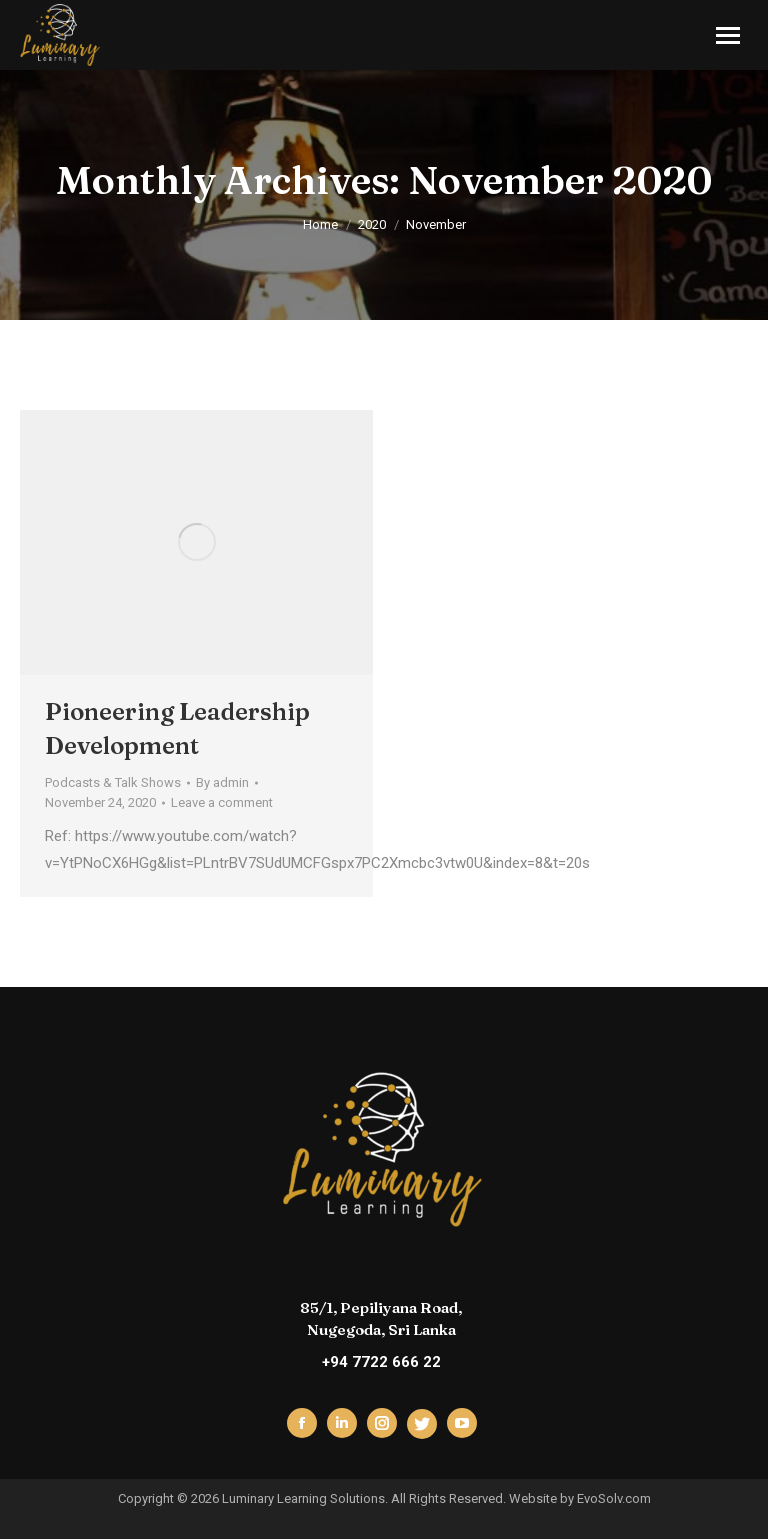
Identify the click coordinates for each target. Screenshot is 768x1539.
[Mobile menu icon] (728, 35)
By (222, 782)
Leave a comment (222, 802)
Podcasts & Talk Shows (113, 782)
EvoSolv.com (614, 1498)
